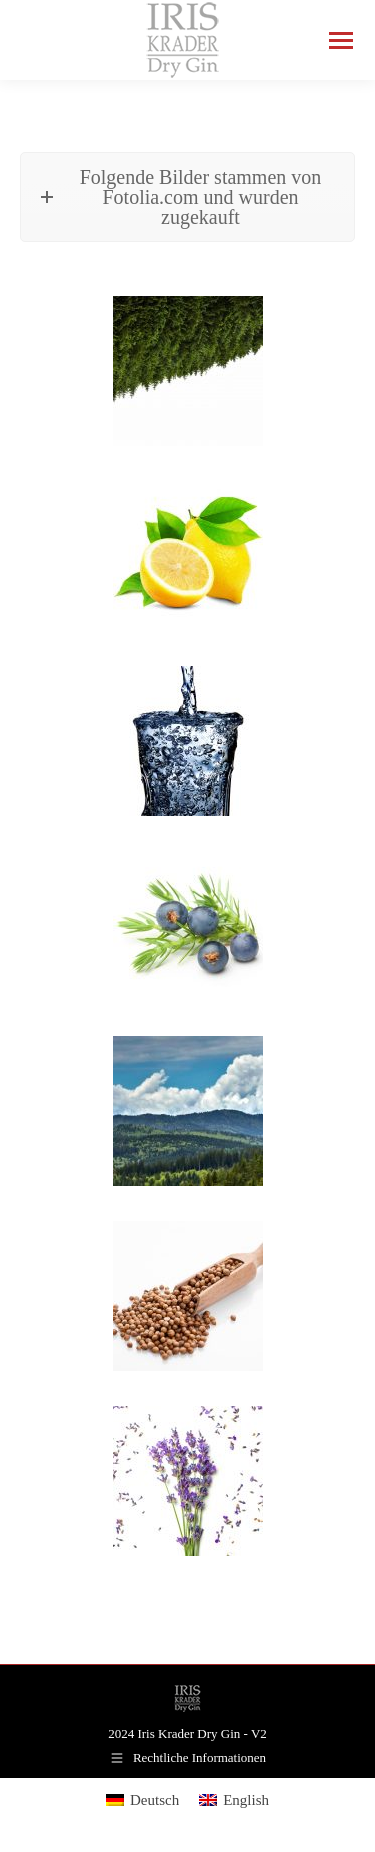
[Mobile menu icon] (341, 40)
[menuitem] (142, 1800)
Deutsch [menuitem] (154, 1800)
